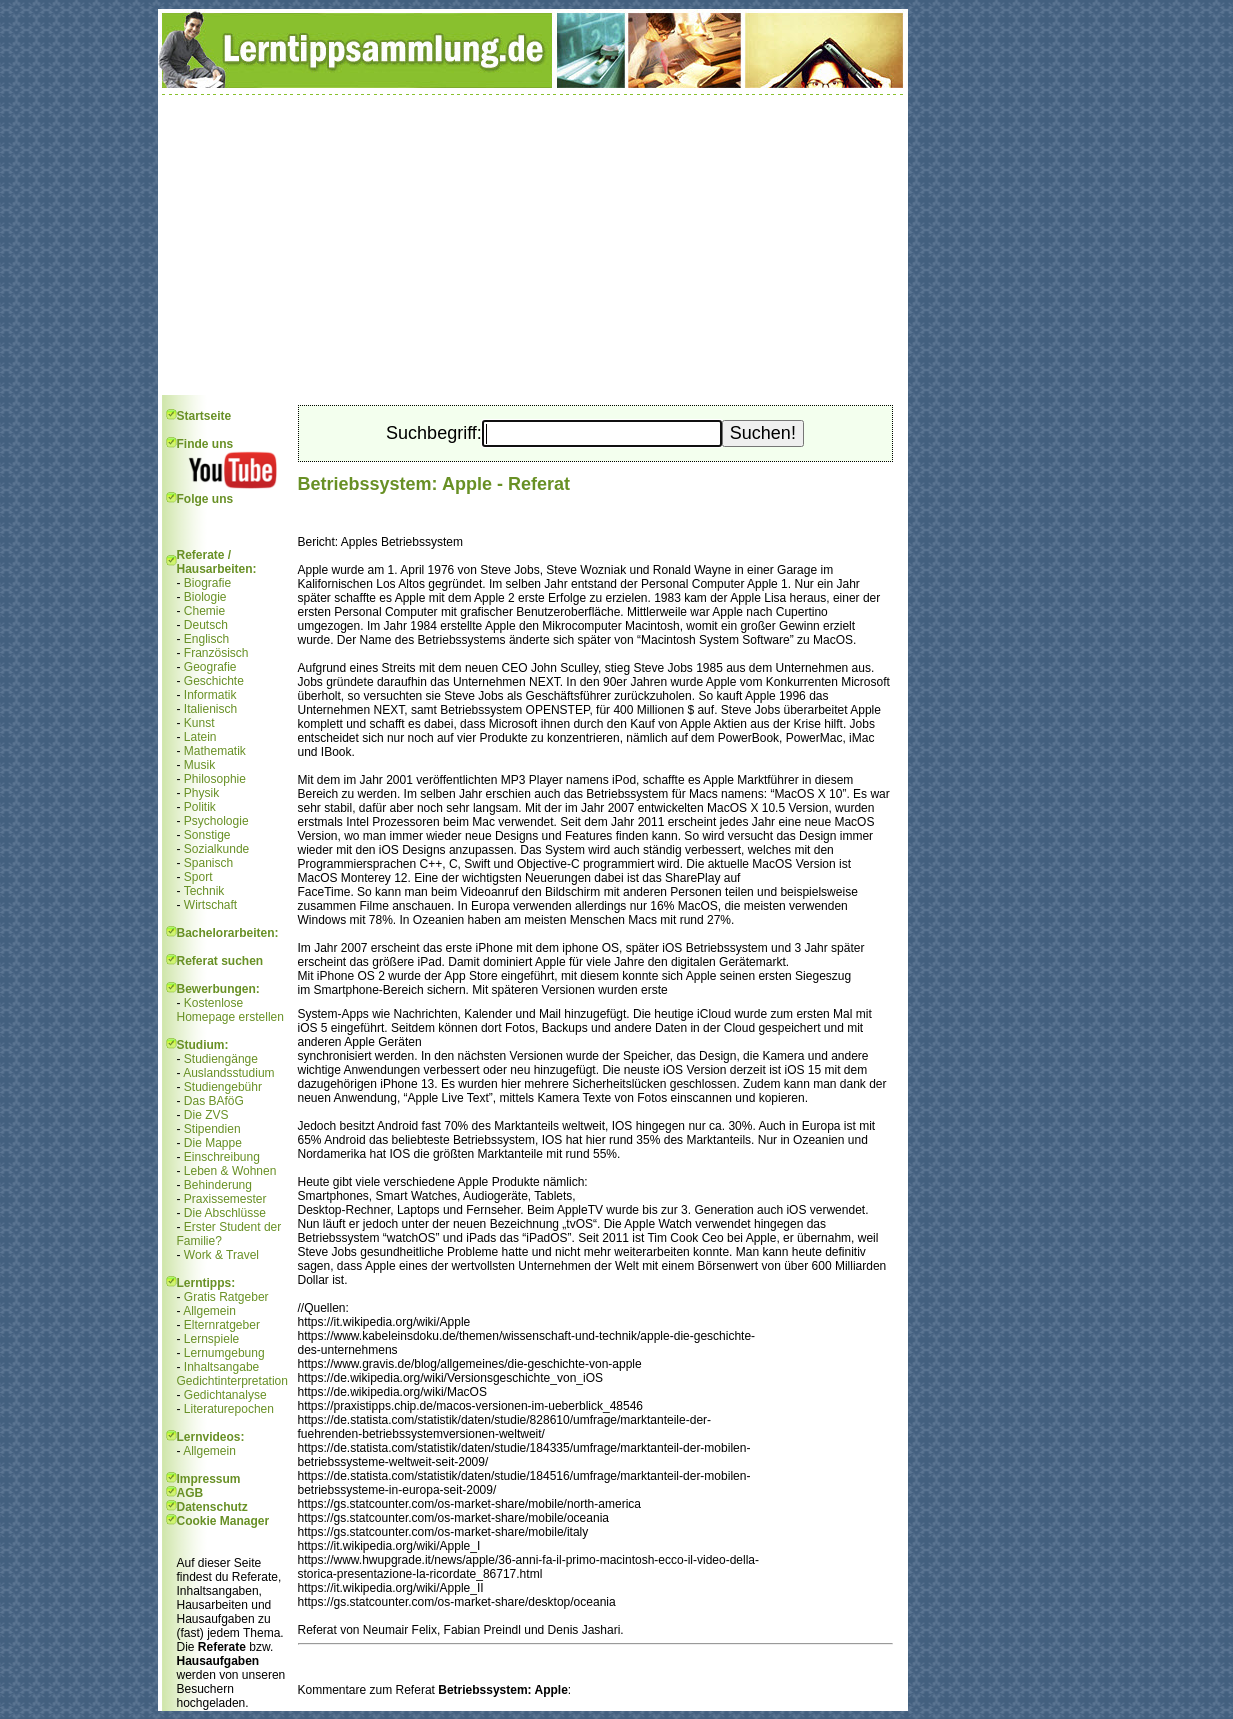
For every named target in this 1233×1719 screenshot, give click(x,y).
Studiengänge (221, 1059)
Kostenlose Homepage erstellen (230, 1010)
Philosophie (215, 779)
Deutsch (206, 625)
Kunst (199, 723)
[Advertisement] (533, 245)
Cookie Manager (223, 1521)
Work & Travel (221, 1255)
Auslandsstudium (228, 1073)
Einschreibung (222, 1157)
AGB (190, 1493)
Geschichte (214, 681)
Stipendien (212, 1129)
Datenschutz (212, 1507)
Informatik (210, 695)
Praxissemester (225, 1199)
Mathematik (215, 751)
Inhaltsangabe (221, 1367)
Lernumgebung (224, 1353)
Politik (200, 807)
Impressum (209, 1479)
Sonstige (207, 835)
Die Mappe (213, 1143)
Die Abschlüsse (225, 1213)
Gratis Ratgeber (226, 1297)
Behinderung (218, 1185)
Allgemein (209, 1311)
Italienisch (210, 709)
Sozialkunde (216, 849)
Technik (204, 891)
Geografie (210, 667)
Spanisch (208, 863)
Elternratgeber (222, 1325)
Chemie (204, 611)
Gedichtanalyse (225, 1395)
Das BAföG (214, 1101)
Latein (200, 737)
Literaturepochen (229, 1409)
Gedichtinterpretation (232, 1381)
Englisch (206, 639)
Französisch (216, 653)
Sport (198, 877)
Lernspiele (211, 1339)
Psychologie (216, 821)
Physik (201, 793)
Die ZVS (206, 1115)
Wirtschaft (210, 905)
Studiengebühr (223, 1087)
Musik (199, 765)
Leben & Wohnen (230, 1171)
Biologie (205, 597)
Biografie (207, 583)
